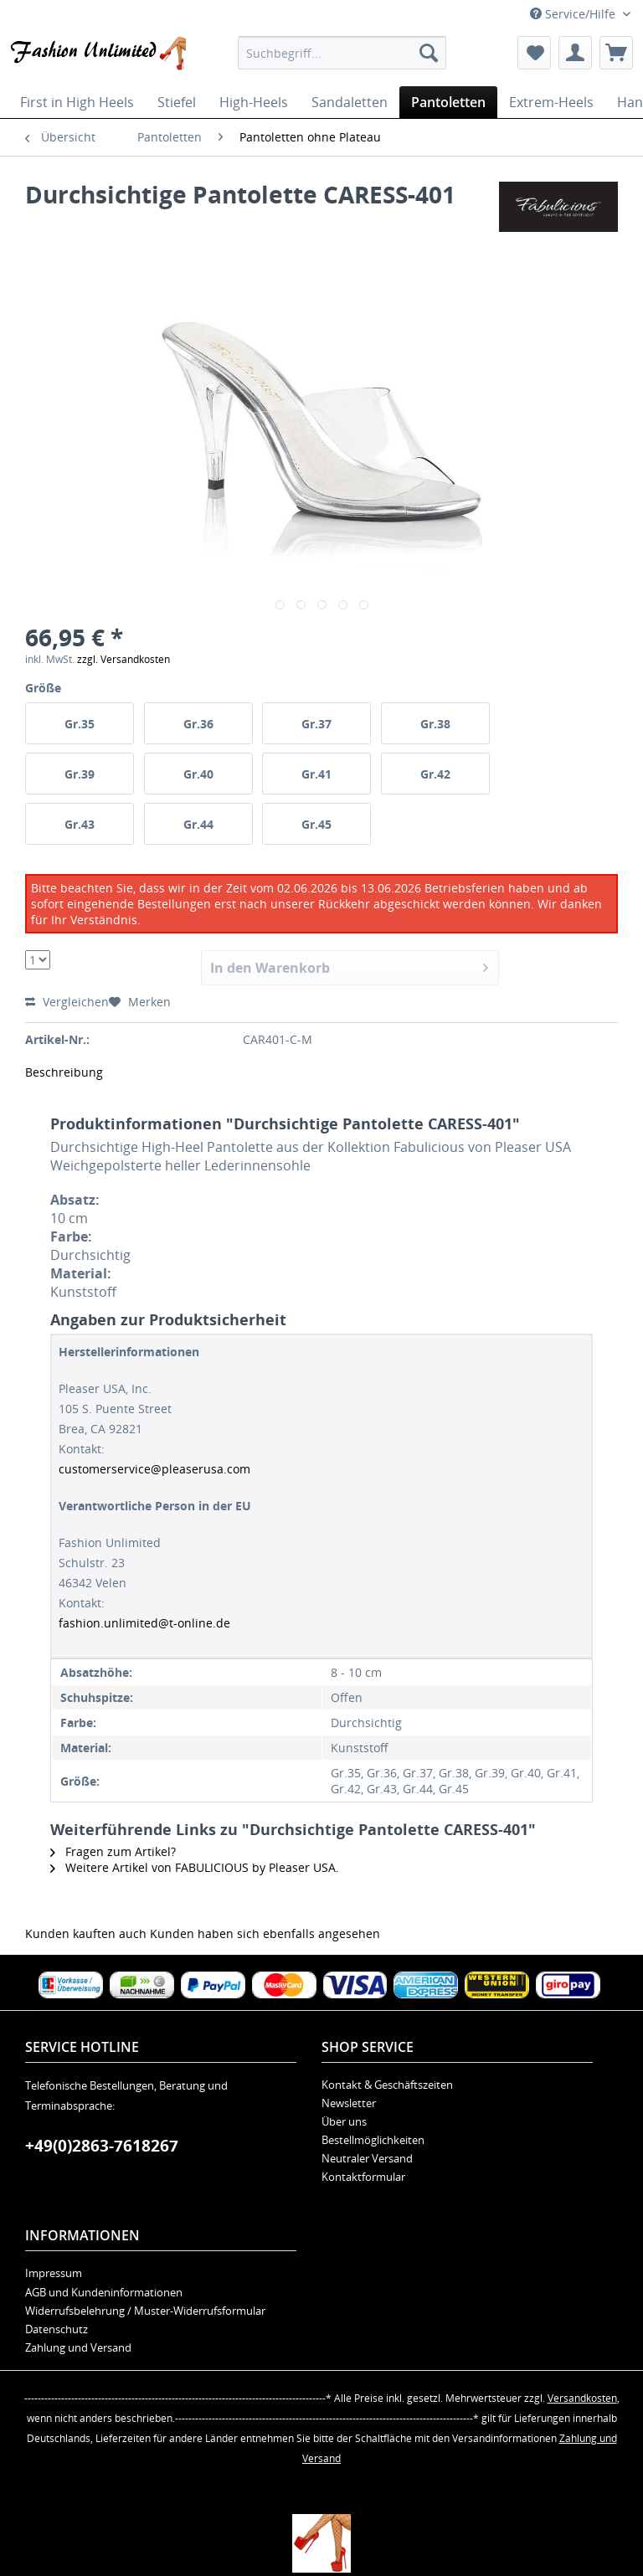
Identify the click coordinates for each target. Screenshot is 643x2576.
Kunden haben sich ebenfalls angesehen (265, 1933)
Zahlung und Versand (78, 2347)
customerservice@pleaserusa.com (154, 1469)
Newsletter (349, 2103)
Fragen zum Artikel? (113, 1851)
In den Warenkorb (349, 965)
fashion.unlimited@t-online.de (144, 1623)
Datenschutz (56, 2329)
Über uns (344, 2121)
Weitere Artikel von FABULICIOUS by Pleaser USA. (194, 1867)
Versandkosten (582, 2398)
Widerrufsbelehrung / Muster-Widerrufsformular (145, 2310)
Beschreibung (64, 1072)
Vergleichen (67, 1002)
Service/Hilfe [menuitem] (574, 14)
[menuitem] (342, 52)
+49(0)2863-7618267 (101, 2146)
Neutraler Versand (367, 2158)
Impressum (53, 2272)
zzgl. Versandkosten (123, 659)
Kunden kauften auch (86, 1933)
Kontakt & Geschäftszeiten (387, 2084)
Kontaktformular (363, 2176)
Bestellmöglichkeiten (373, 2139)
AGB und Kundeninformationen (104, 2292)
